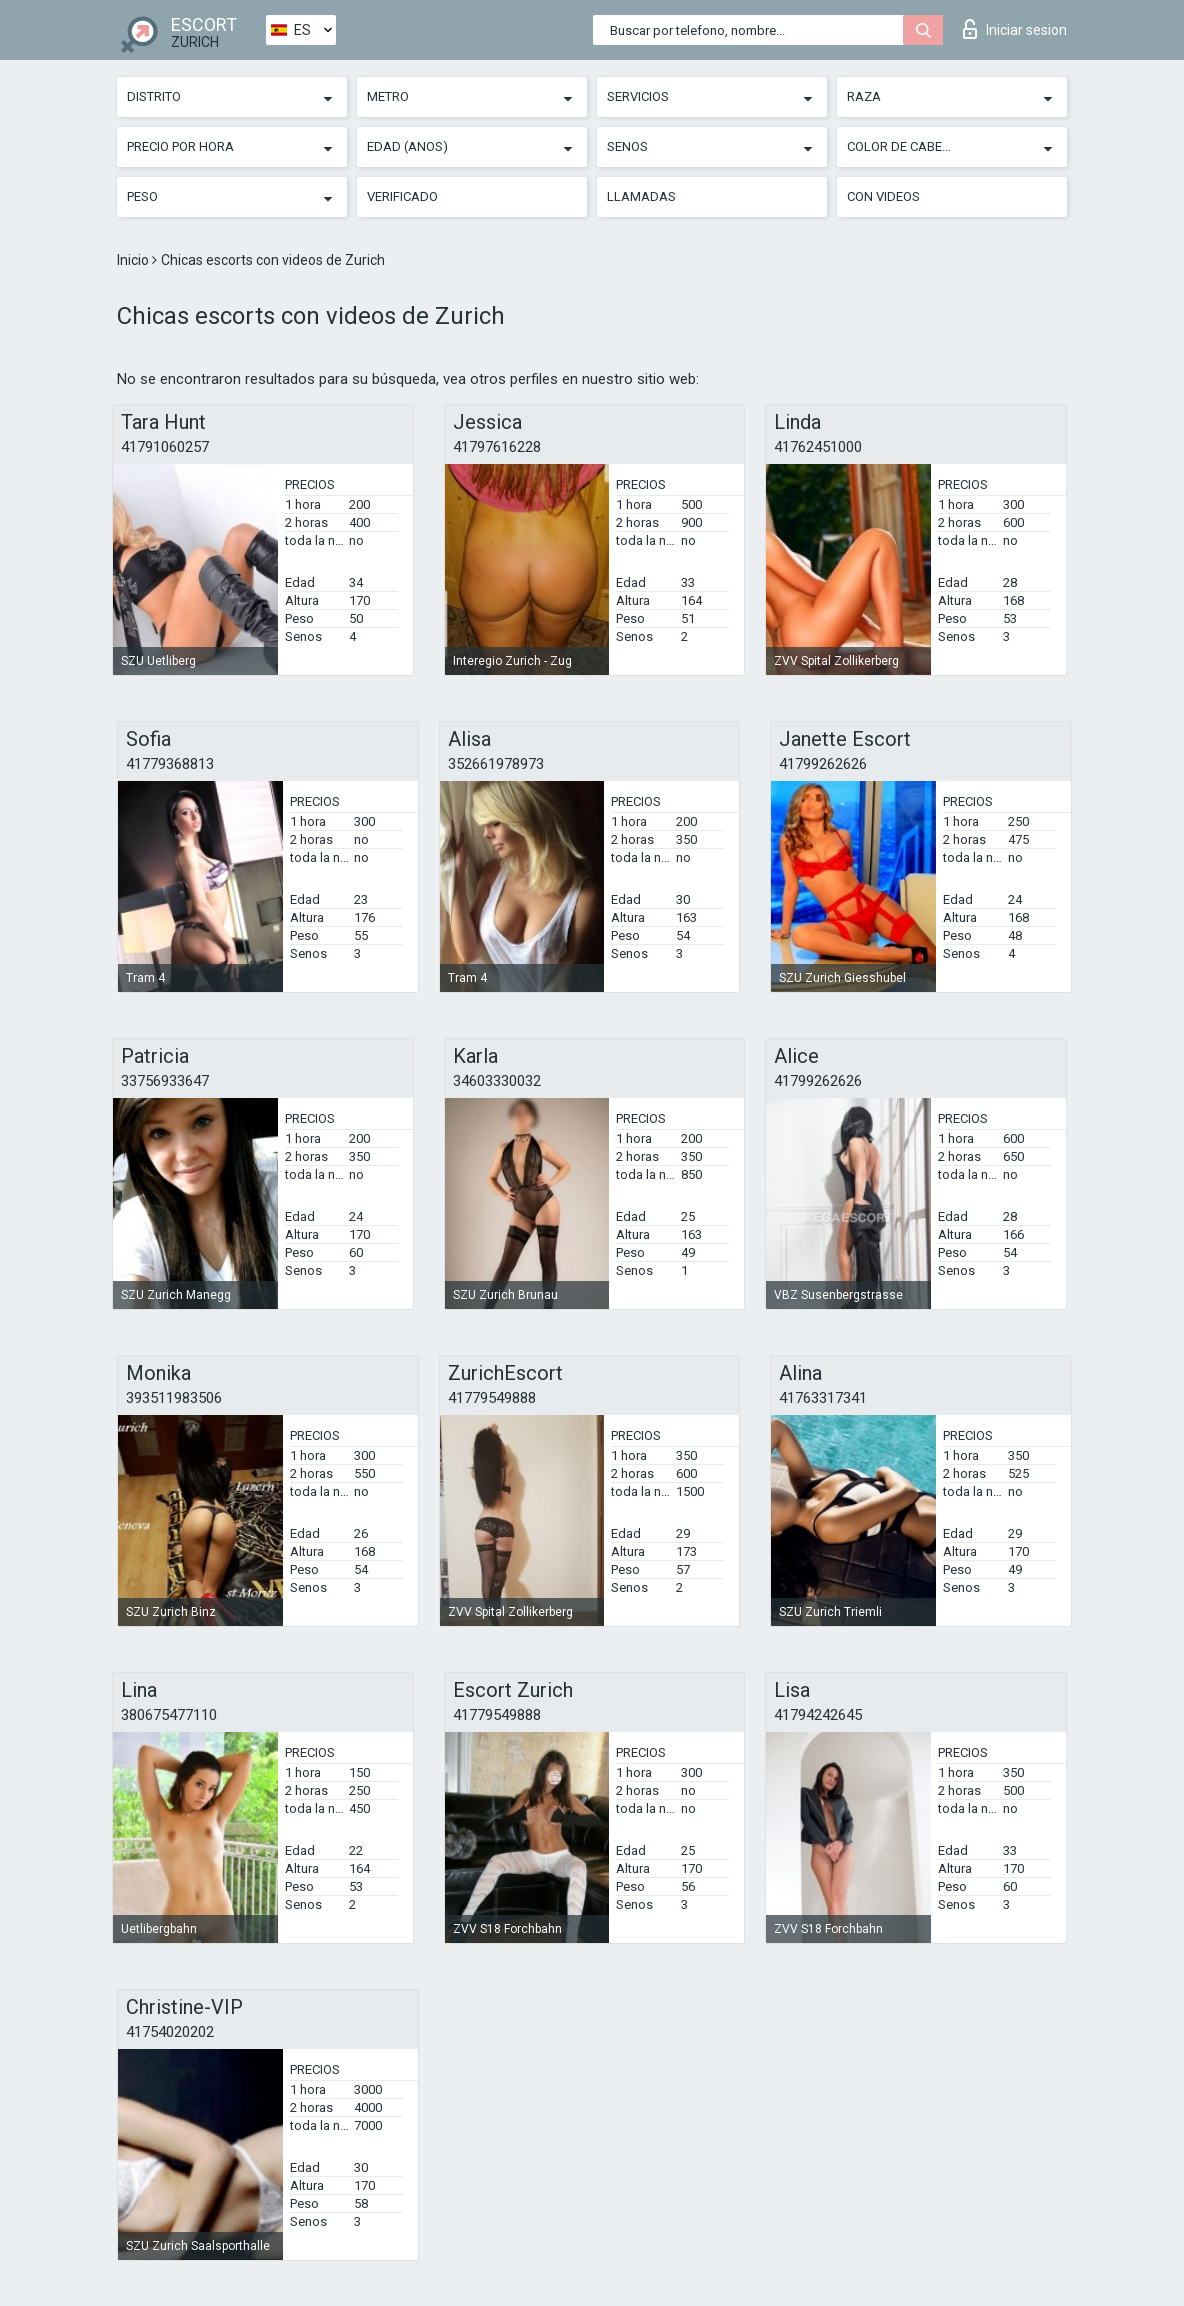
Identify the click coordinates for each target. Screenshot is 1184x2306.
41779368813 (170, 764)
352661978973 (496, 764)
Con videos (883, 196)
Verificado (402, 196)
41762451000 (818, 447)
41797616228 (497, 447)
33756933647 (165, 1081)
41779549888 (492, 1398)
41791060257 (165, 447)
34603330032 (497, 1081)
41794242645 (818, 1715)
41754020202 (170, 2032)
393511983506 (174, 1398)
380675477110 (169, 1715)
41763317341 (823, 1398)
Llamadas (641, 196)
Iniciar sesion (1015, 29)
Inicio (134, 260)
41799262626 (823, 764)
